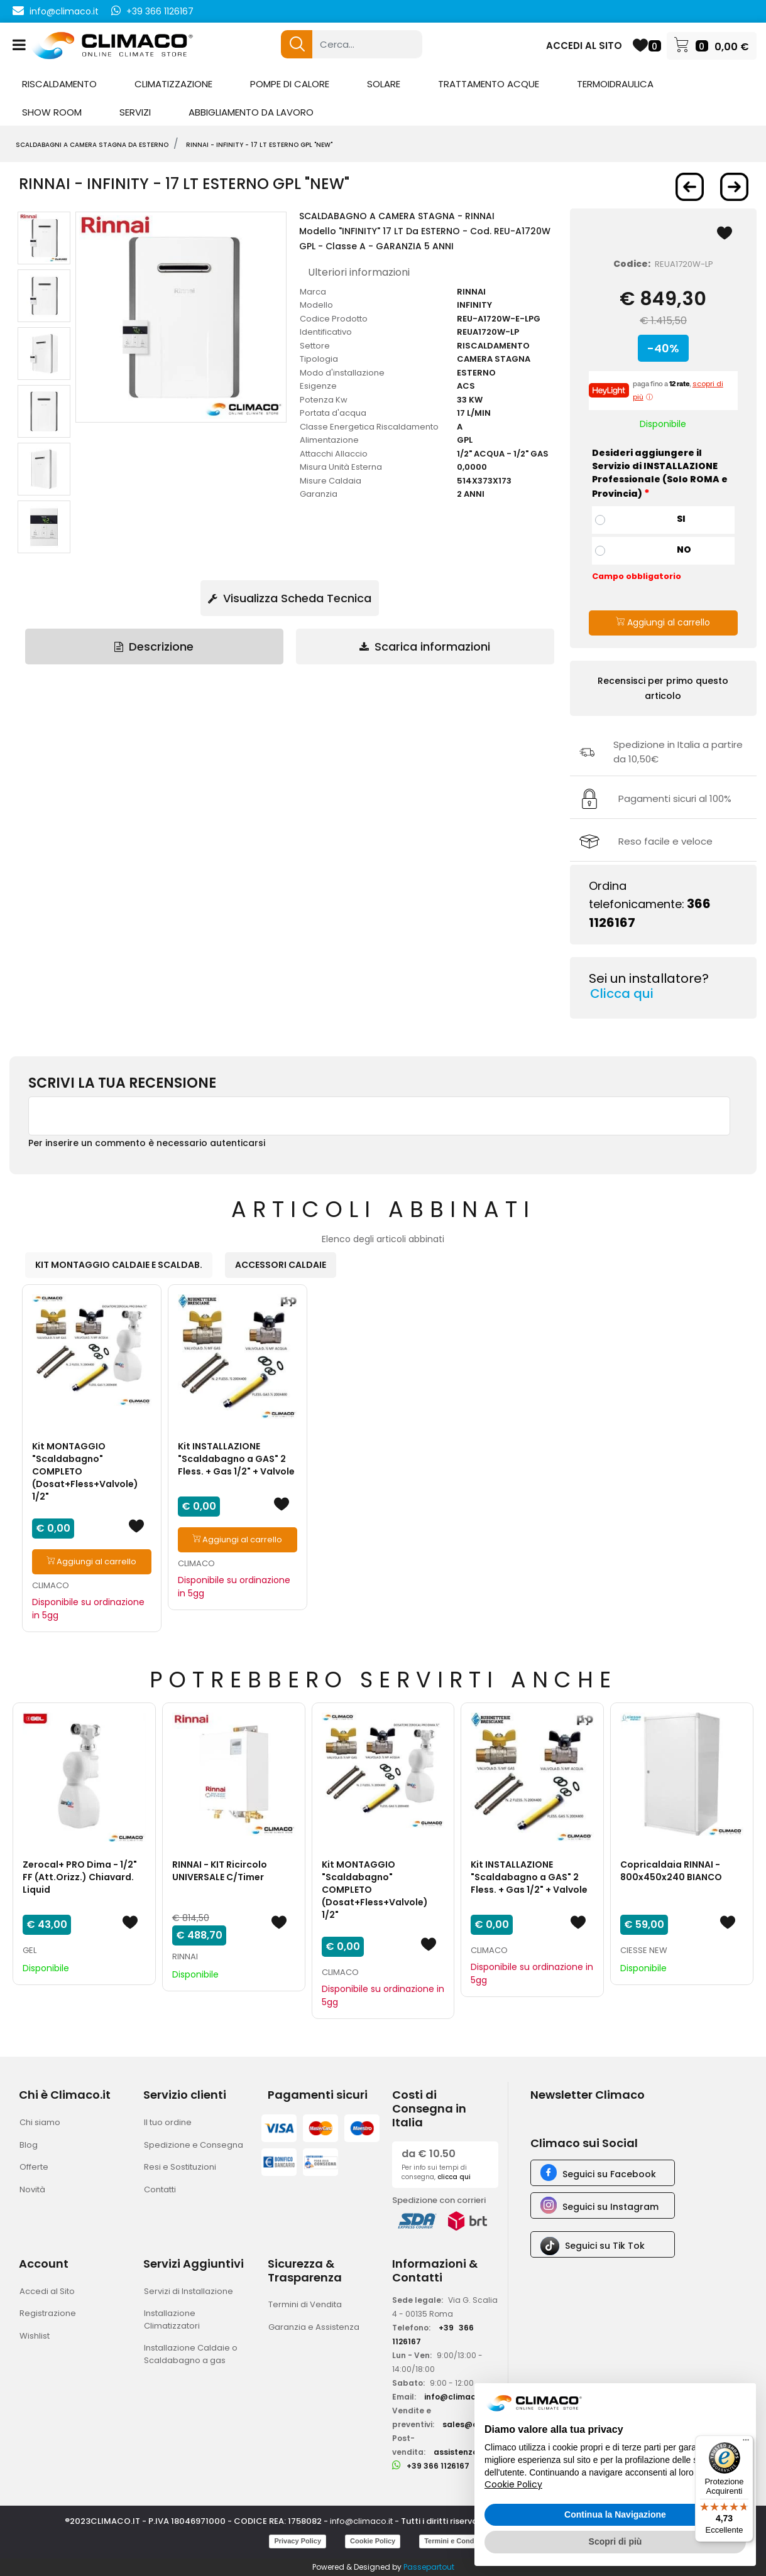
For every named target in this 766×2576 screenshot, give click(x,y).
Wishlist (34, 2336)
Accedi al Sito (47, 2291)
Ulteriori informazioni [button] (359, 272)
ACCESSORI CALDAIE (280, 1264)
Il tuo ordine (168, 2122)
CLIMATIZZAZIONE (173, 83)
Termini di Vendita (305, 2304)
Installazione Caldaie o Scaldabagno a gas (191, 2354)
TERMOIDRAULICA (615, 83)
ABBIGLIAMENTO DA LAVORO (251, 112)
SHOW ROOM (52, 112)
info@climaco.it (64, 11)
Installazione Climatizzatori (172, 2319)
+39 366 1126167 (160, 11)
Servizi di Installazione (188, 2291)
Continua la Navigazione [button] (615, 2514)
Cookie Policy (372, 2541)
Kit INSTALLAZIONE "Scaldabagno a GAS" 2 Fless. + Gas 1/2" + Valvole (236, 1459)
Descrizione (154, 646)
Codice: (631, 263)
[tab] (154, 646)
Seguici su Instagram (610, 2206)
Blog (28, 2145)
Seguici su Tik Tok (605, 2245)
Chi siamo (39, 2122)
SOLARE (383, 83)
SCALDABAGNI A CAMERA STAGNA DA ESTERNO (92, 144)
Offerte (33, 2167)
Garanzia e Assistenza (313, 2327)
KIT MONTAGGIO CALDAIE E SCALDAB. (118, 1264)
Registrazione (47, 2313)
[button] (296, 44)
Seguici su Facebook (609, 2174)
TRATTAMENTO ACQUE (488, 83)
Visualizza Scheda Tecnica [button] (289, 598)
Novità (32, 2189)
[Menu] (745, 2442)
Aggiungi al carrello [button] (663, 622)
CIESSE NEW (643, 1950)
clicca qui (454, 2177)
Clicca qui (622, 993)
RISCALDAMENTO (59, 83)
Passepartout (428, 2567)
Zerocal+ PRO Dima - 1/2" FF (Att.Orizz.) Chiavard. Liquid (80, 1877)
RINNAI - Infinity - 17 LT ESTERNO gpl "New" (259, 144)
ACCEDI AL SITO (584, 45)
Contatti (160, 2189)
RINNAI (185, 1956)
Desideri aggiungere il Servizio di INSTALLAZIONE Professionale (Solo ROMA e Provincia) (660, 473)
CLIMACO (50, 1585)
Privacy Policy (297, 2541)
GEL (29, 1950)
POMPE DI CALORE (289, 83)
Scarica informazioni (424, 646)
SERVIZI (135, 112)
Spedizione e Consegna (193, 2145)
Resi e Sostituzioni (180, 2167)
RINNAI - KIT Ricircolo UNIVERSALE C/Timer (219, 1870)
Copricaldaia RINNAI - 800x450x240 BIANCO (671, 1870)
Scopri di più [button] (615, 2541)
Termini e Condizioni (457, 2541)
